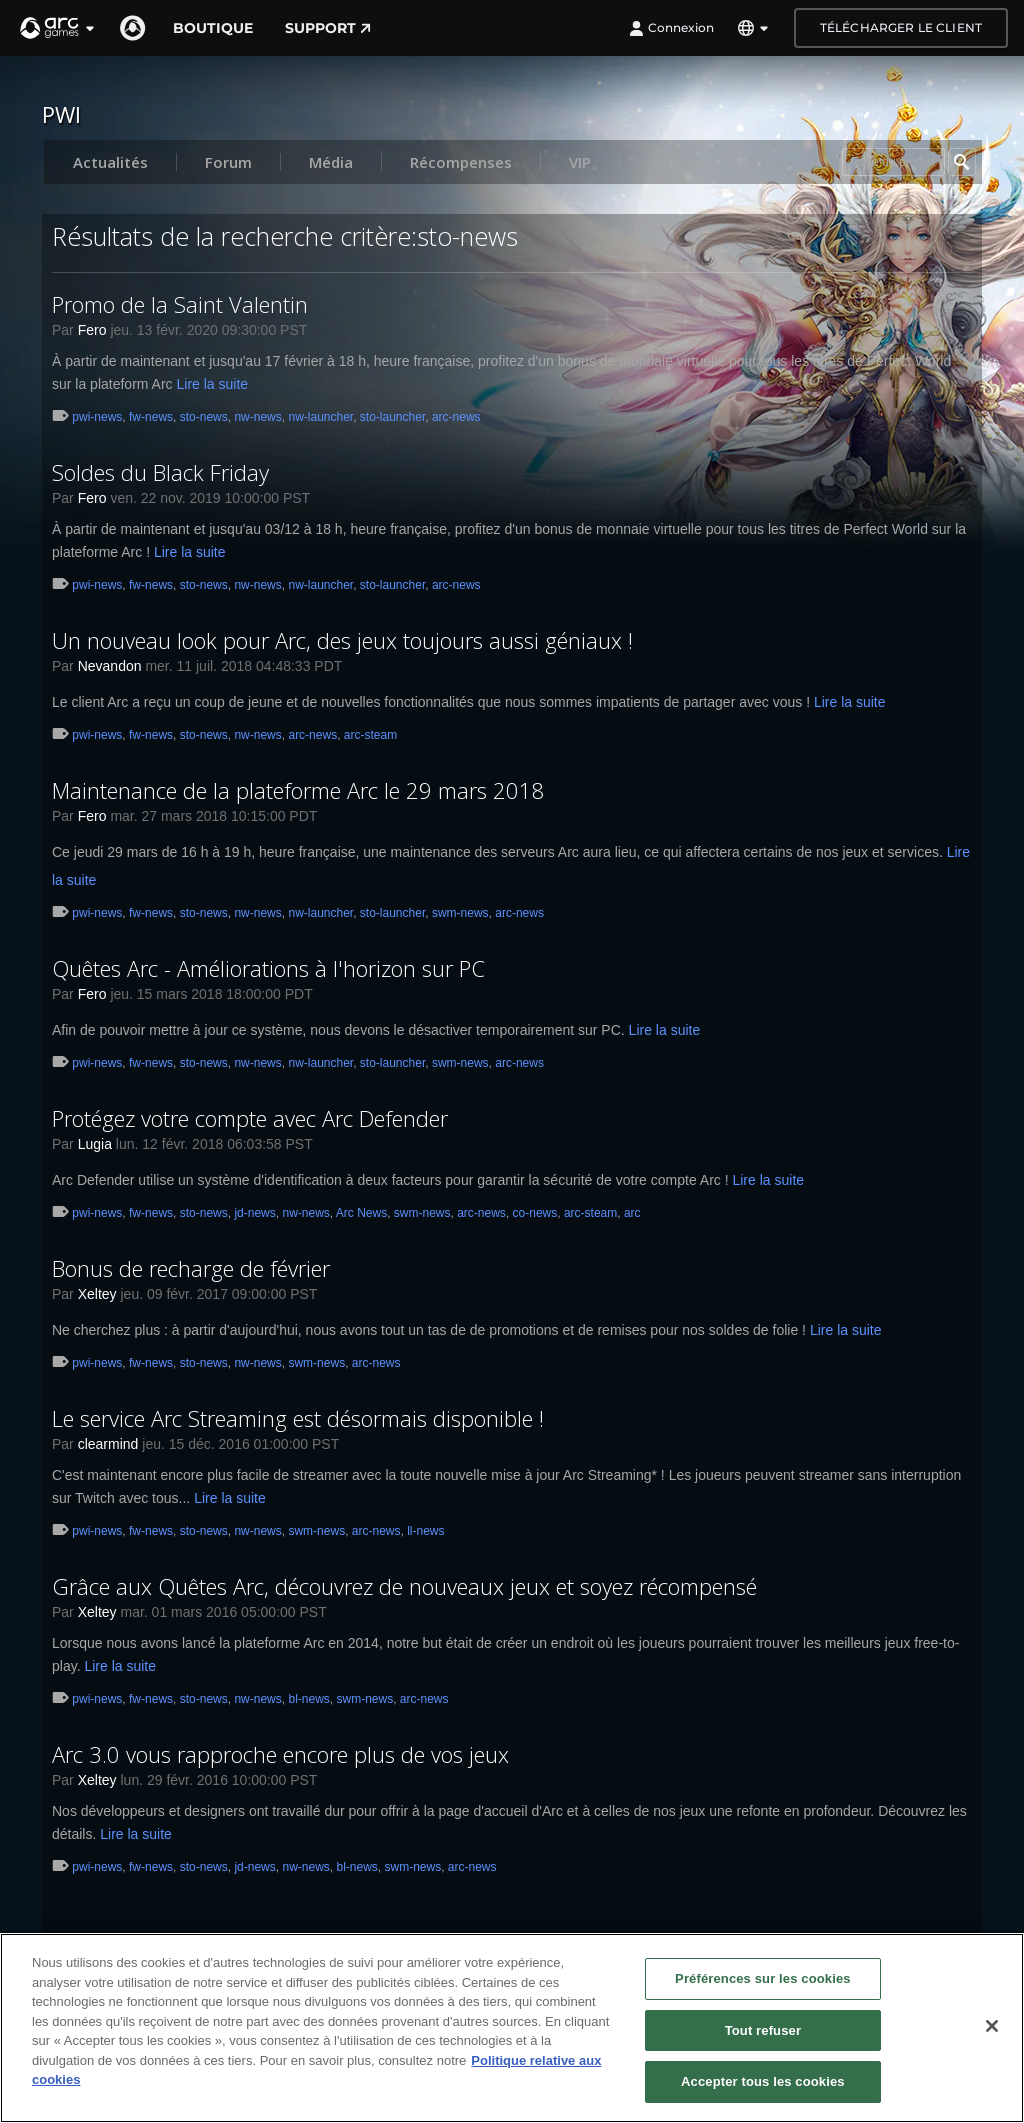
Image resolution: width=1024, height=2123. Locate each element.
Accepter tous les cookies (763, 2082)
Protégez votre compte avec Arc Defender (250, 1118)
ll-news (425, 1531)
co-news (535, 1213)
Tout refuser (763, 2030)
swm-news (460, 913)
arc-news (456, 417)
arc (632, 1213)
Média (331, 162)
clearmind (108, 1444)
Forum (228, 162)
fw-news (151, 417)
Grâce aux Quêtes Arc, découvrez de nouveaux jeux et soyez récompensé (404, 1586)
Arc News (361, 1213)
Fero (92, 330)
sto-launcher (392, 417)
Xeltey (97, 1294)
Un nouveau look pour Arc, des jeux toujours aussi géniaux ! (342, 640)
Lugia (95, 1144)
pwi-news (97, 417)
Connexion (671, 28)
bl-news (308, 1699)
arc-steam (370, 735)
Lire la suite (213, 384)
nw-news (257, 417)
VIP (580, 162)
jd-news (254, 1213)
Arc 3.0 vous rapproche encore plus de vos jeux (280, 1754)
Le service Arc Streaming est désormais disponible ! (298, 1418)
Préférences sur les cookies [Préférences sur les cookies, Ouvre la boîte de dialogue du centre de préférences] (763, 1979)
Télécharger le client (901, 27)
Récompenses (461, 162)
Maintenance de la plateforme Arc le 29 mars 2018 (298, 790)
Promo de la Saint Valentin (180, 304)
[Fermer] (992, 2027)
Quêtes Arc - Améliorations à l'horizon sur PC (268, 968)
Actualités (110, 162)
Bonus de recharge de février (191, 1268)
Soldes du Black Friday (160, 472)
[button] (58, 28)
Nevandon (110, 666)
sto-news (204, 417)
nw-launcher (320, 417)
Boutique (213, 28)
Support (328, 28)
